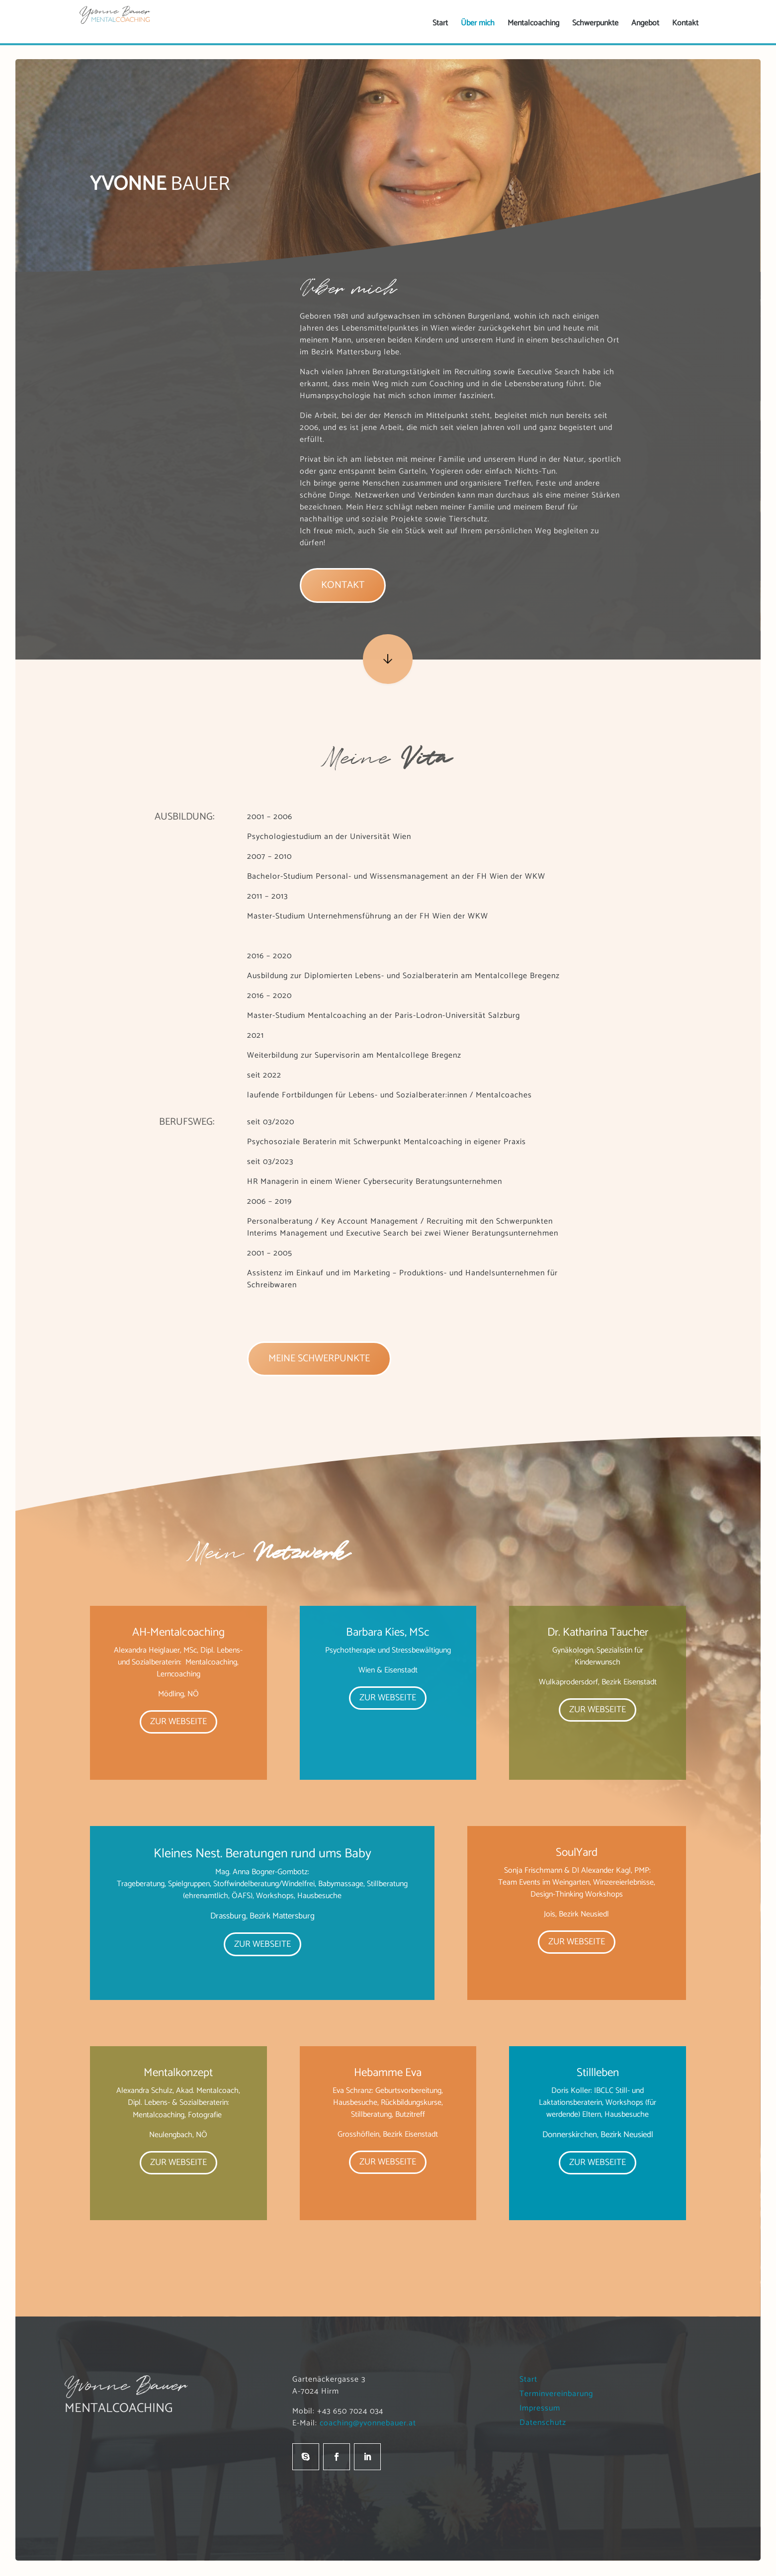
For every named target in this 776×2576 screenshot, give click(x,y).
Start (533, 2379)
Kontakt (342, 585)
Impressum (545, 2408)
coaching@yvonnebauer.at (368, 2423)
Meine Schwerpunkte (319, 1358)
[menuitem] (440, 23)
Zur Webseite (178, 1721)
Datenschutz (548, 2422)
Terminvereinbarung (561, 2394)
